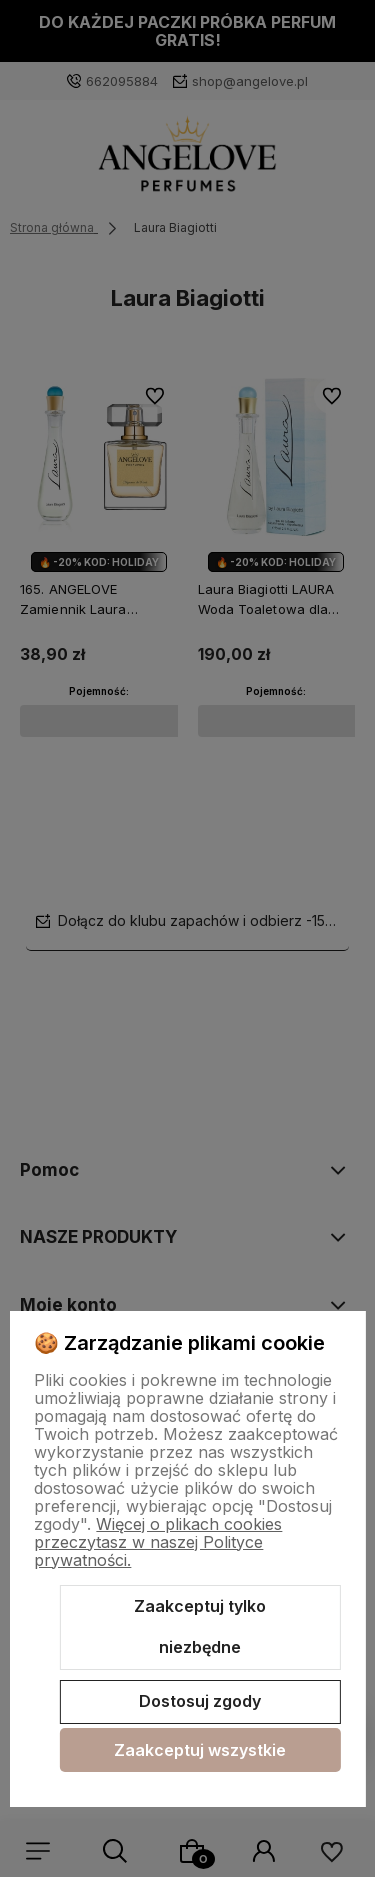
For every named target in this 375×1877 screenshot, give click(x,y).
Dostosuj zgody (200, 1701)
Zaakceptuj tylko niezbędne (200, 1627)
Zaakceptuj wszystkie (200, 1750)
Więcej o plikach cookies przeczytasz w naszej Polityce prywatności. (158, 1542)
